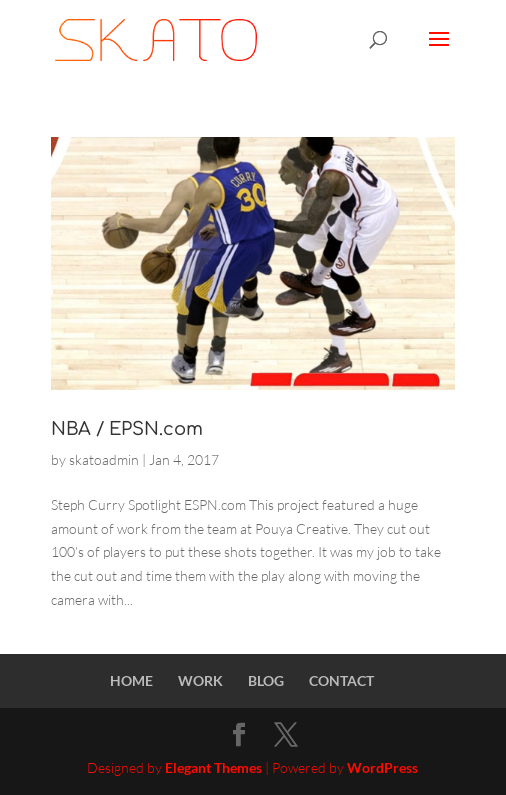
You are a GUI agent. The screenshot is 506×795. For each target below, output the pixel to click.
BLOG (266, 680)
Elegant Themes (213, 767)
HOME (131, 680)
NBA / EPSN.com (127, 429)
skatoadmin (104, 459)
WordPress (382, 767)
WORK (200, 680)
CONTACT (341, 680)
